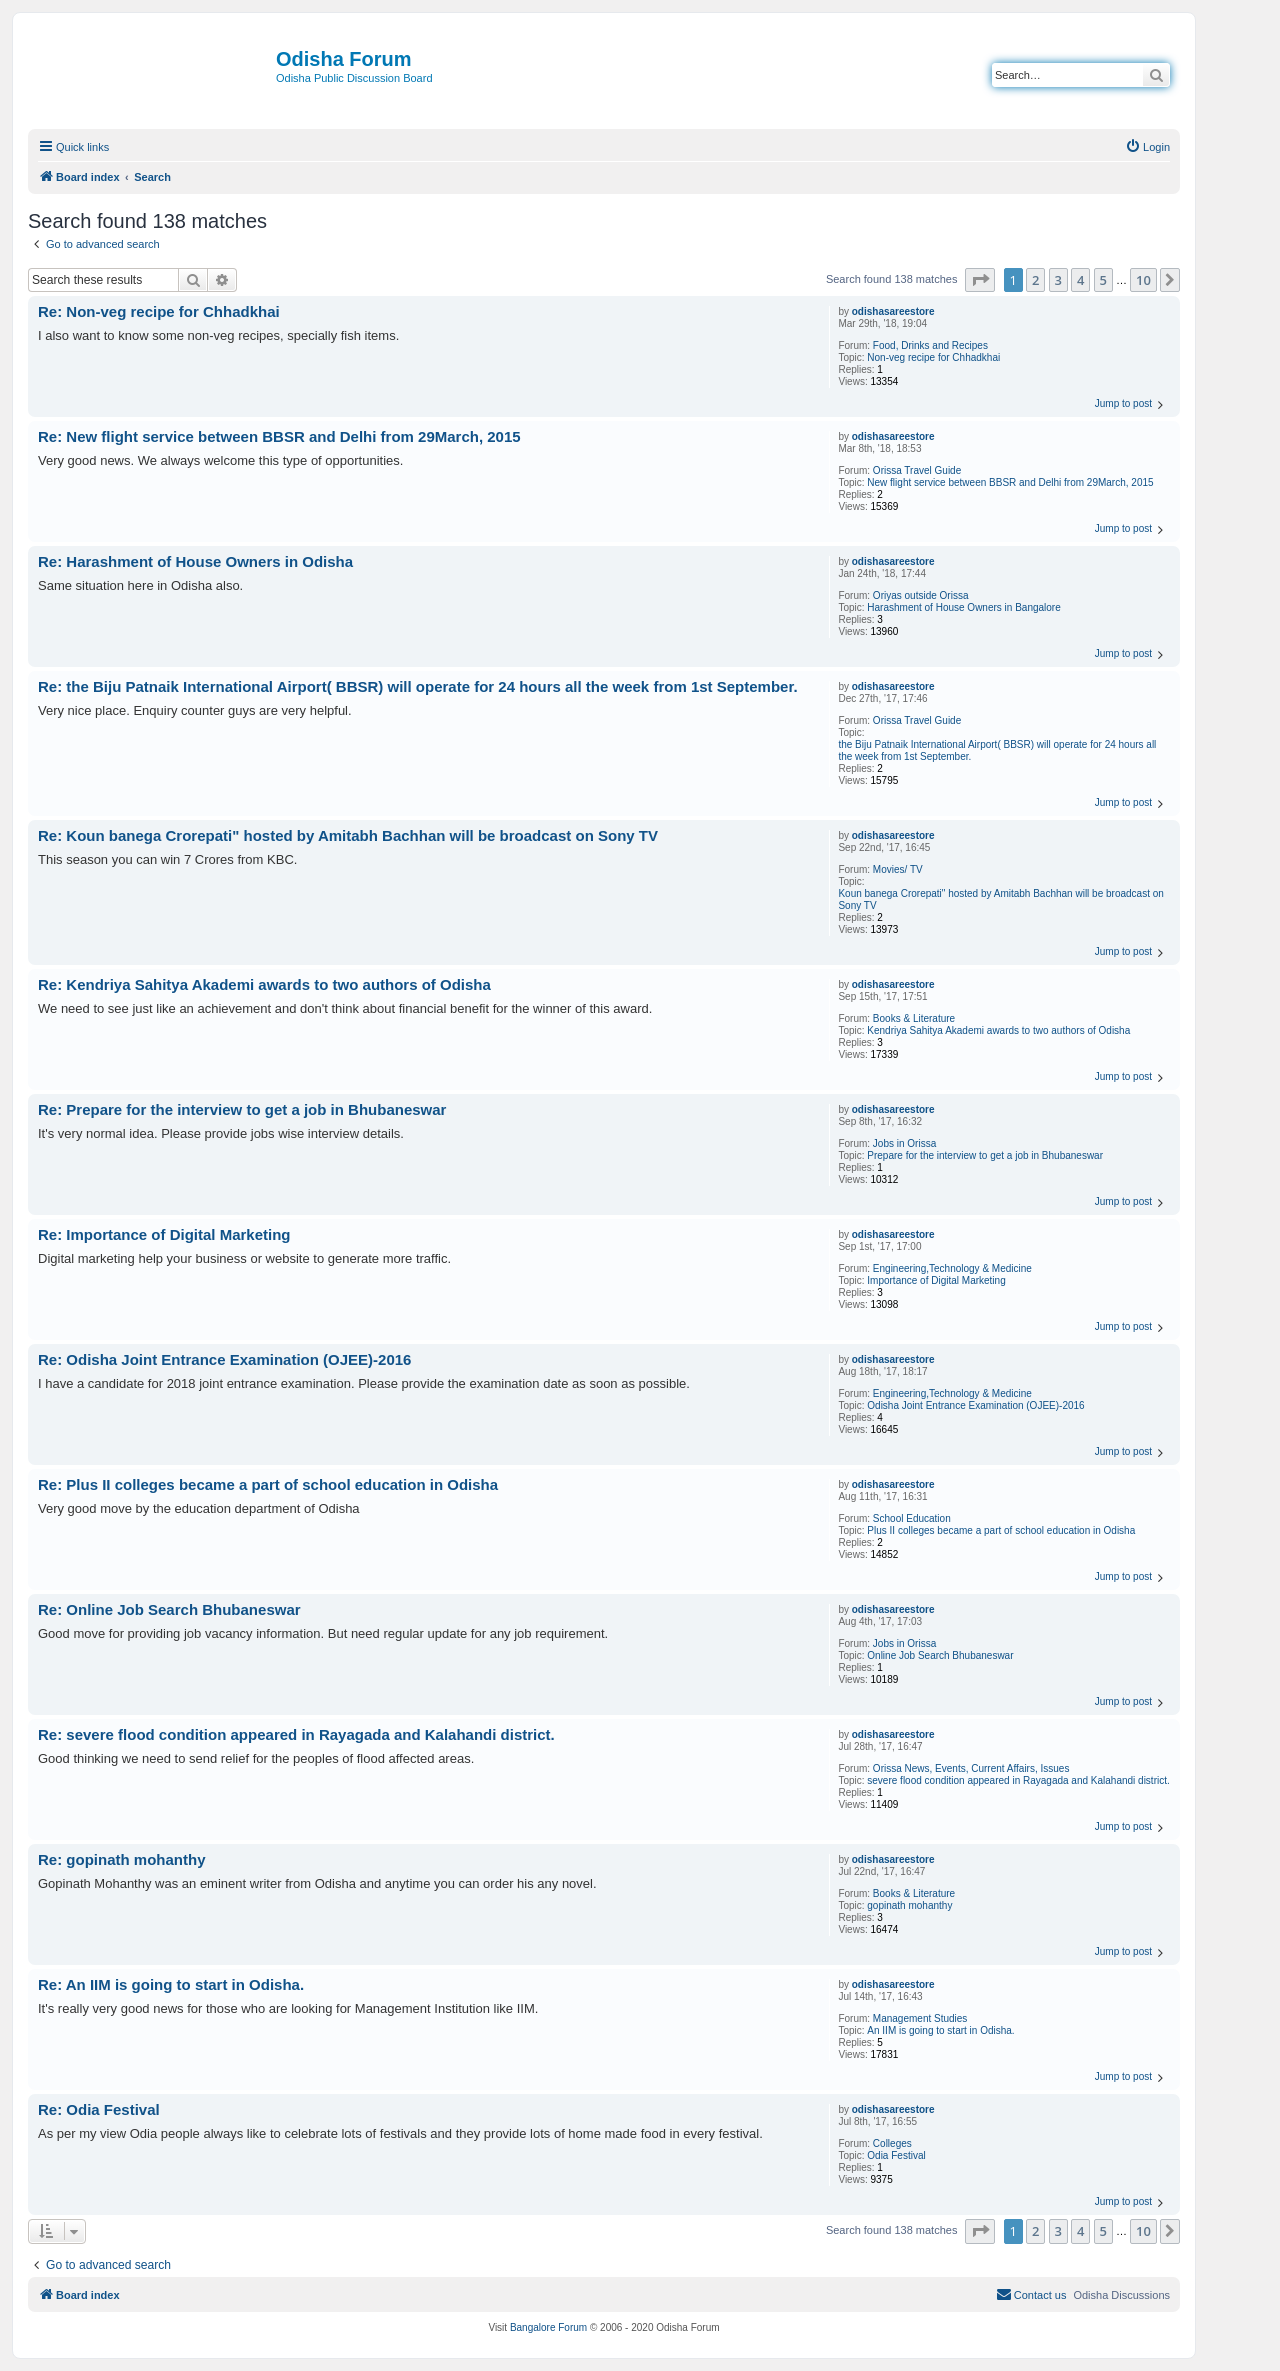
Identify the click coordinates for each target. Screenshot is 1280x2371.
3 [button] (1058, 280)
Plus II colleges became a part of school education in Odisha (1001, 1530)
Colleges (892, 2143)
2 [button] (1035, 280)
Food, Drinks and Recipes (930, 345)
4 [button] (1080, 280)
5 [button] (1103, 280)
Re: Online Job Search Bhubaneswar (169, 1609)
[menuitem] (1147, 147)
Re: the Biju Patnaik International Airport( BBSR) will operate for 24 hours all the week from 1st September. (418, 686)
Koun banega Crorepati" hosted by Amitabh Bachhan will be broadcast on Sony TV (1000, 899)
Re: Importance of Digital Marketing (164, 1234)
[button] (980, 280)
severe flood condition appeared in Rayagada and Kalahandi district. (1018, 1780)
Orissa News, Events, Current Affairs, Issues (971, 1768)
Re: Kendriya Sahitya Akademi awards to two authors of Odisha (264, 984)
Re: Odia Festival (99, 2109)
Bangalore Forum (548, 2327)
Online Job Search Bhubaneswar (940, 1655)
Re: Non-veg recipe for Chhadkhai (159, 311)
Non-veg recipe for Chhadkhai (933, 357)
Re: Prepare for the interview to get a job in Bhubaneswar (242, 1109)
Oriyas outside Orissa (921, 595)
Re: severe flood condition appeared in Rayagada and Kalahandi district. (296, 1734)
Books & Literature (914, 1018)
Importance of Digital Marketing (936, 1280)
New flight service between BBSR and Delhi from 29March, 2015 (1010, 482)
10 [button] (1143, 280)
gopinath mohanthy (909, 1905)
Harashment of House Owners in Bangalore (963, 607)
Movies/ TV (898, 869)
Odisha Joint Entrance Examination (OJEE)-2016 (975, 1405)
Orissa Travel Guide (917, 470)
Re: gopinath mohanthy (122, 1859)
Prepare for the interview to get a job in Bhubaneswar (985, 1155)
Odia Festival (896, 2155)
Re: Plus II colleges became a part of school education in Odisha (268, 1484)
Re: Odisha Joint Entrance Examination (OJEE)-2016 (224, 1359)
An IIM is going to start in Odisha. (940, 2030)
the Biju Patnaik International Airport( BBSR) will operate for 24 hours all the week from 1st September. (997, 750)
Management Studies (920, 2018)
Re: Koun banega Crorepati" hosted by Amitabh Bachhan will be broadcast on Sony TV (348, 835)
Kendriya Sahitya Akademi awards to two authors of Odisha (998, 1030)
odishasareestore (893, 311)
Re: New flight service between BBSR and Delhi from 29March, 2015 (279, 436)
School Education (912, 1518)
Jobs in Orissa (904, 1143)
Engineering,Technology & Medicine (952, 1268)
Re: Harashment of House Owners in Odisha (195, 561)
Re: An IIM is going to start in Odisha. (171, 1984)
